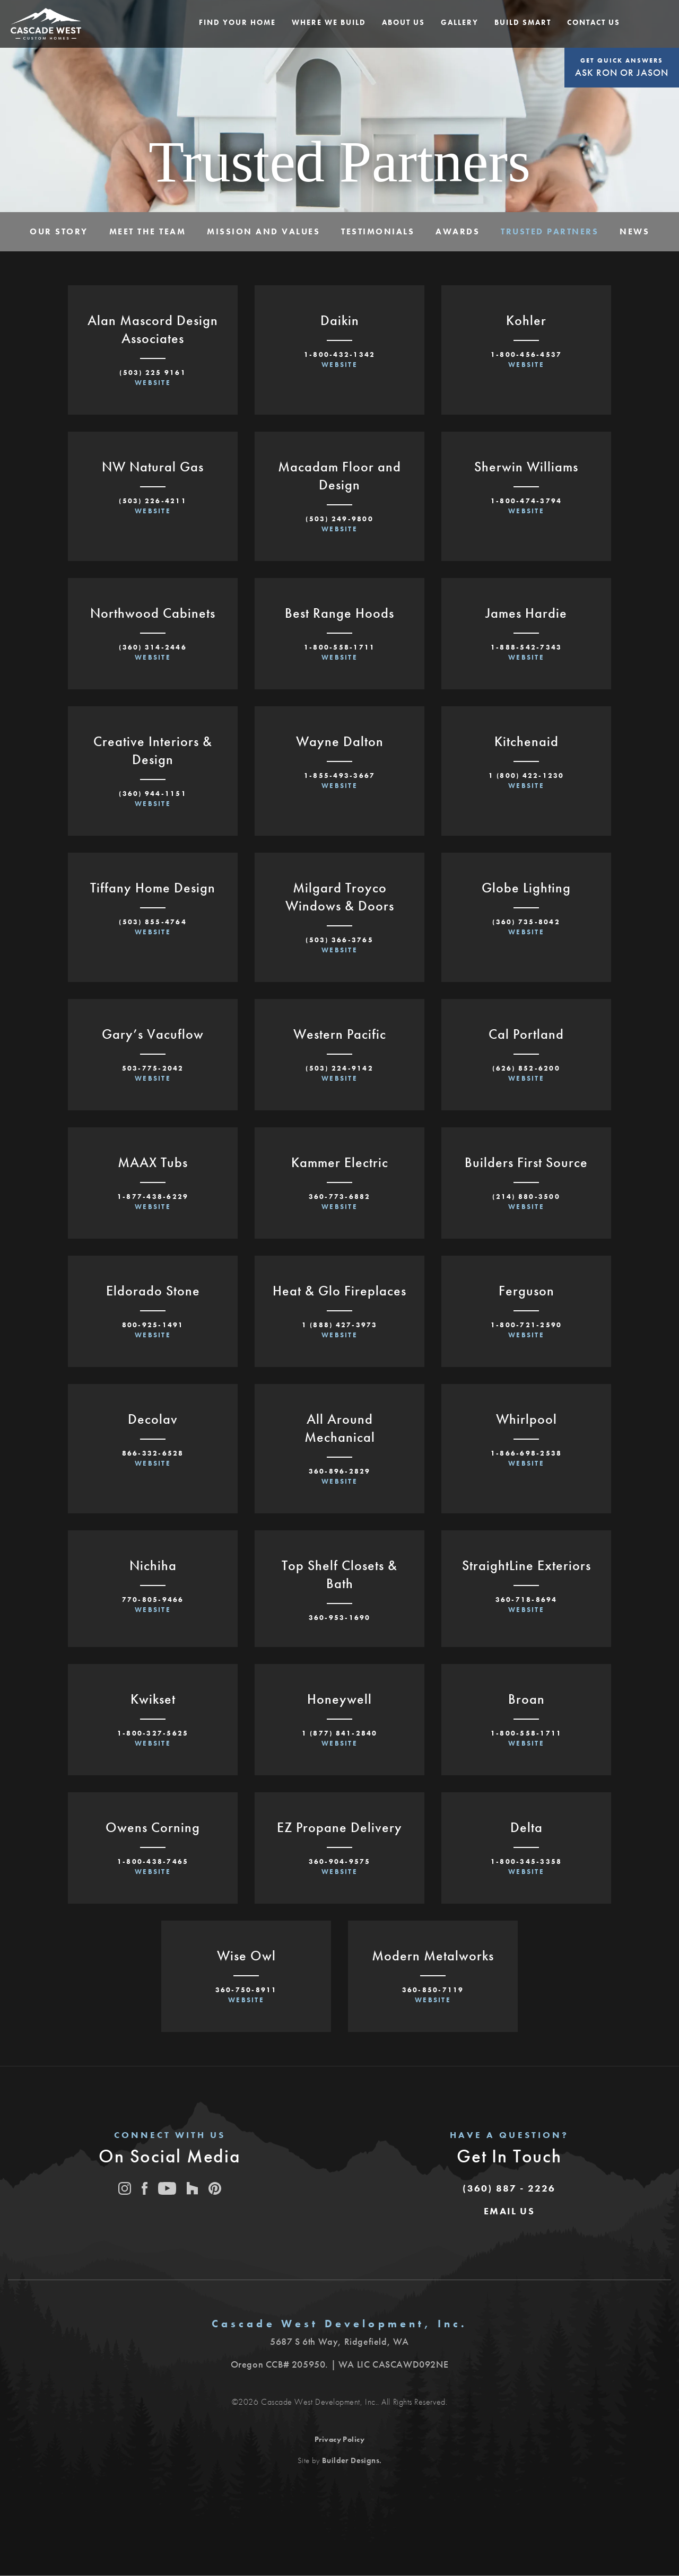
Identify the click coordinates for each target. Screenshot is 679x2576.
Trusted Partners (549, 231)
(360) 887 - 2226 (509, 2188)
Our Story (59, 231)
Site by (338, 2460)
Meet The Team (147, 231)
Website (153, 382)
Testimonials (377, 231)
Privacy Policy (340, 2439)
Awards (458, 231)
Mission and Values (263, 231)
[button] (237, 22)
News (634, 231)
